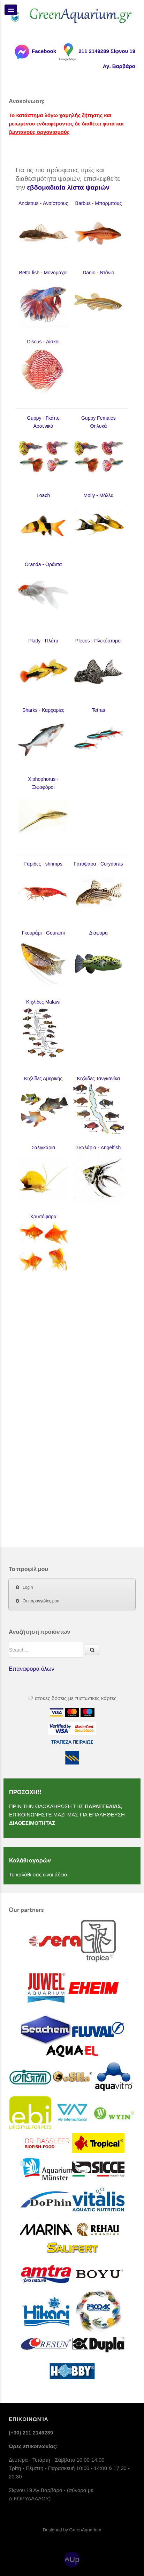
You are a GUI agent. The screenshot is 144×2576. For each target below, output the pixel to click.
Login (28, 1587)
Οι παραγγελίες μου (41, 1601)
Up (74, 2559)
